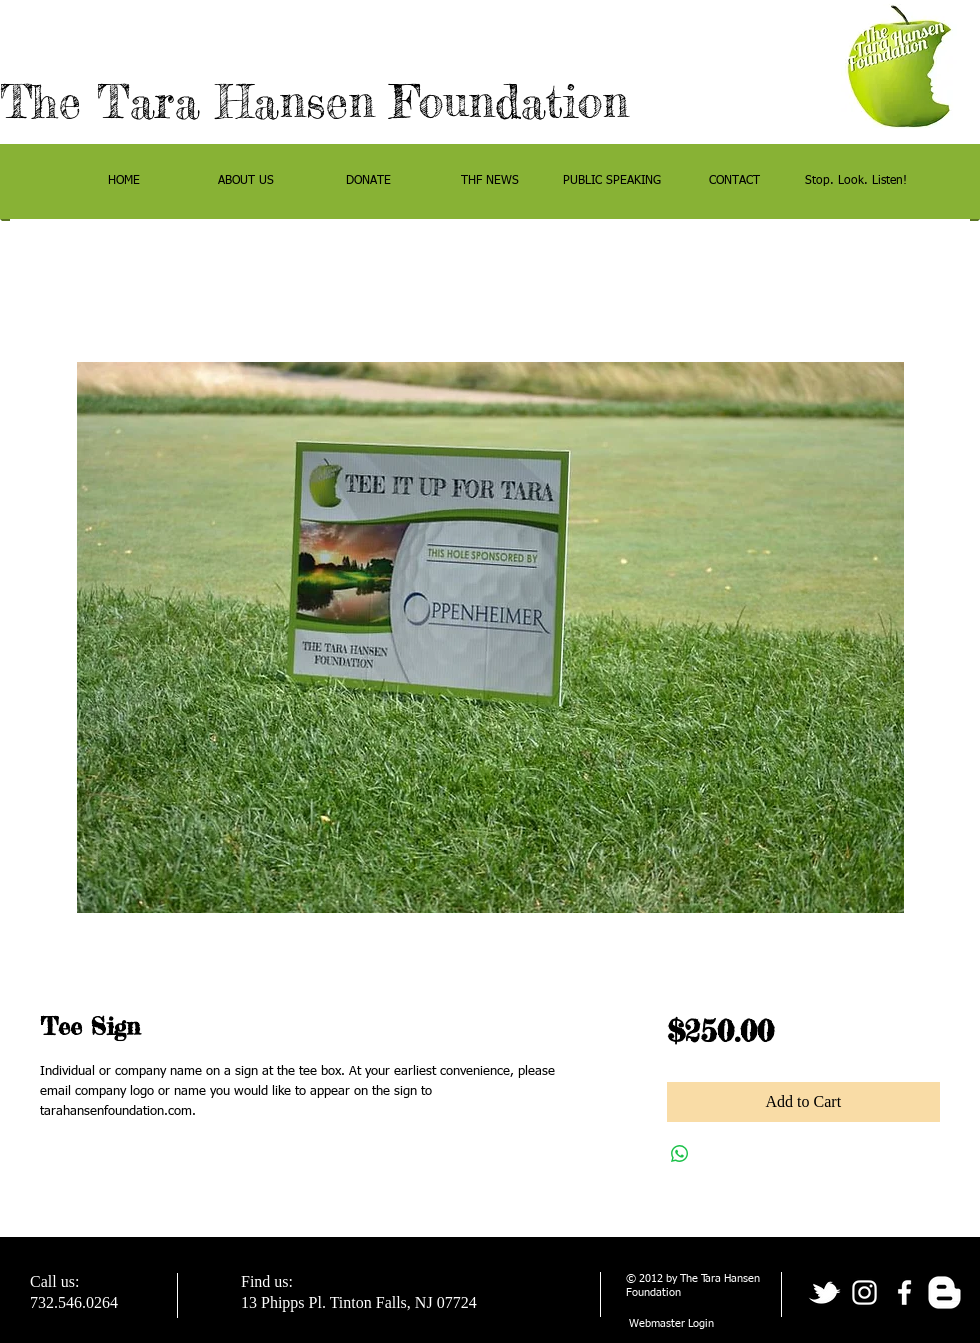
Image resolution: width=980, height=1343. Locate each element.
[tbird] (824, 1292)
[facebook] (904, 1292)
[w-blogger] (944, 1292)
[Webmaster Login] (671, 1324)
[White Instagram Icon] (864, 1292)
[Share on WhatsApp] (680, 1154)
